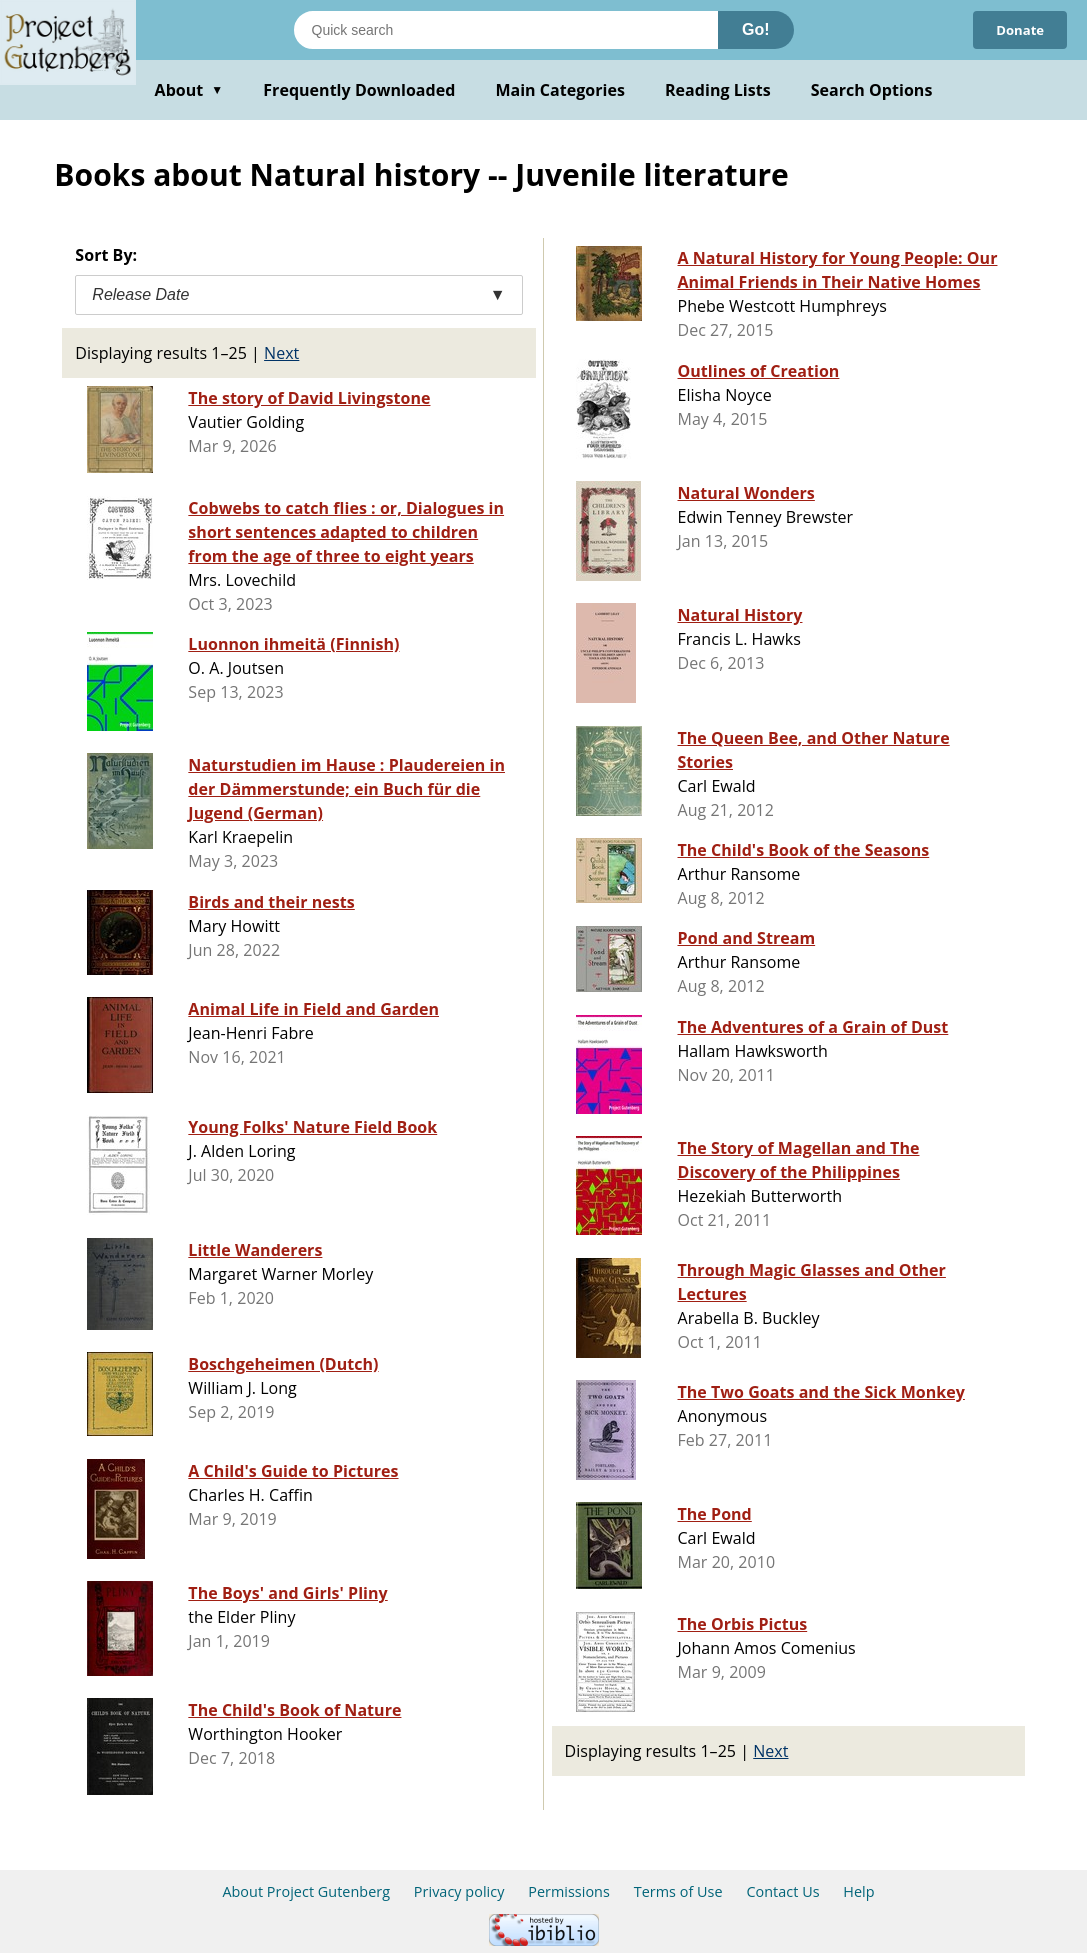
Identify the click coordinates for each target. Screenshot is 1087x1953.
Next (281, 353)
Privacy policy (459, 1891)
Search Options (872, 90)
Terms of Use (678, 1891)
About (189, 90)
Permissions (569, 1891)
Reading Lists (718, 90)
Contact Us (782, 1891)
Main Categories (560, 90)
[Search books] (506, 30)
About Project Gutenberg (306, 1891)
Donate (1017, 29)
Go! (756, 29)
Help (858, 1891)
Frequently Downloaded (359, 90)
